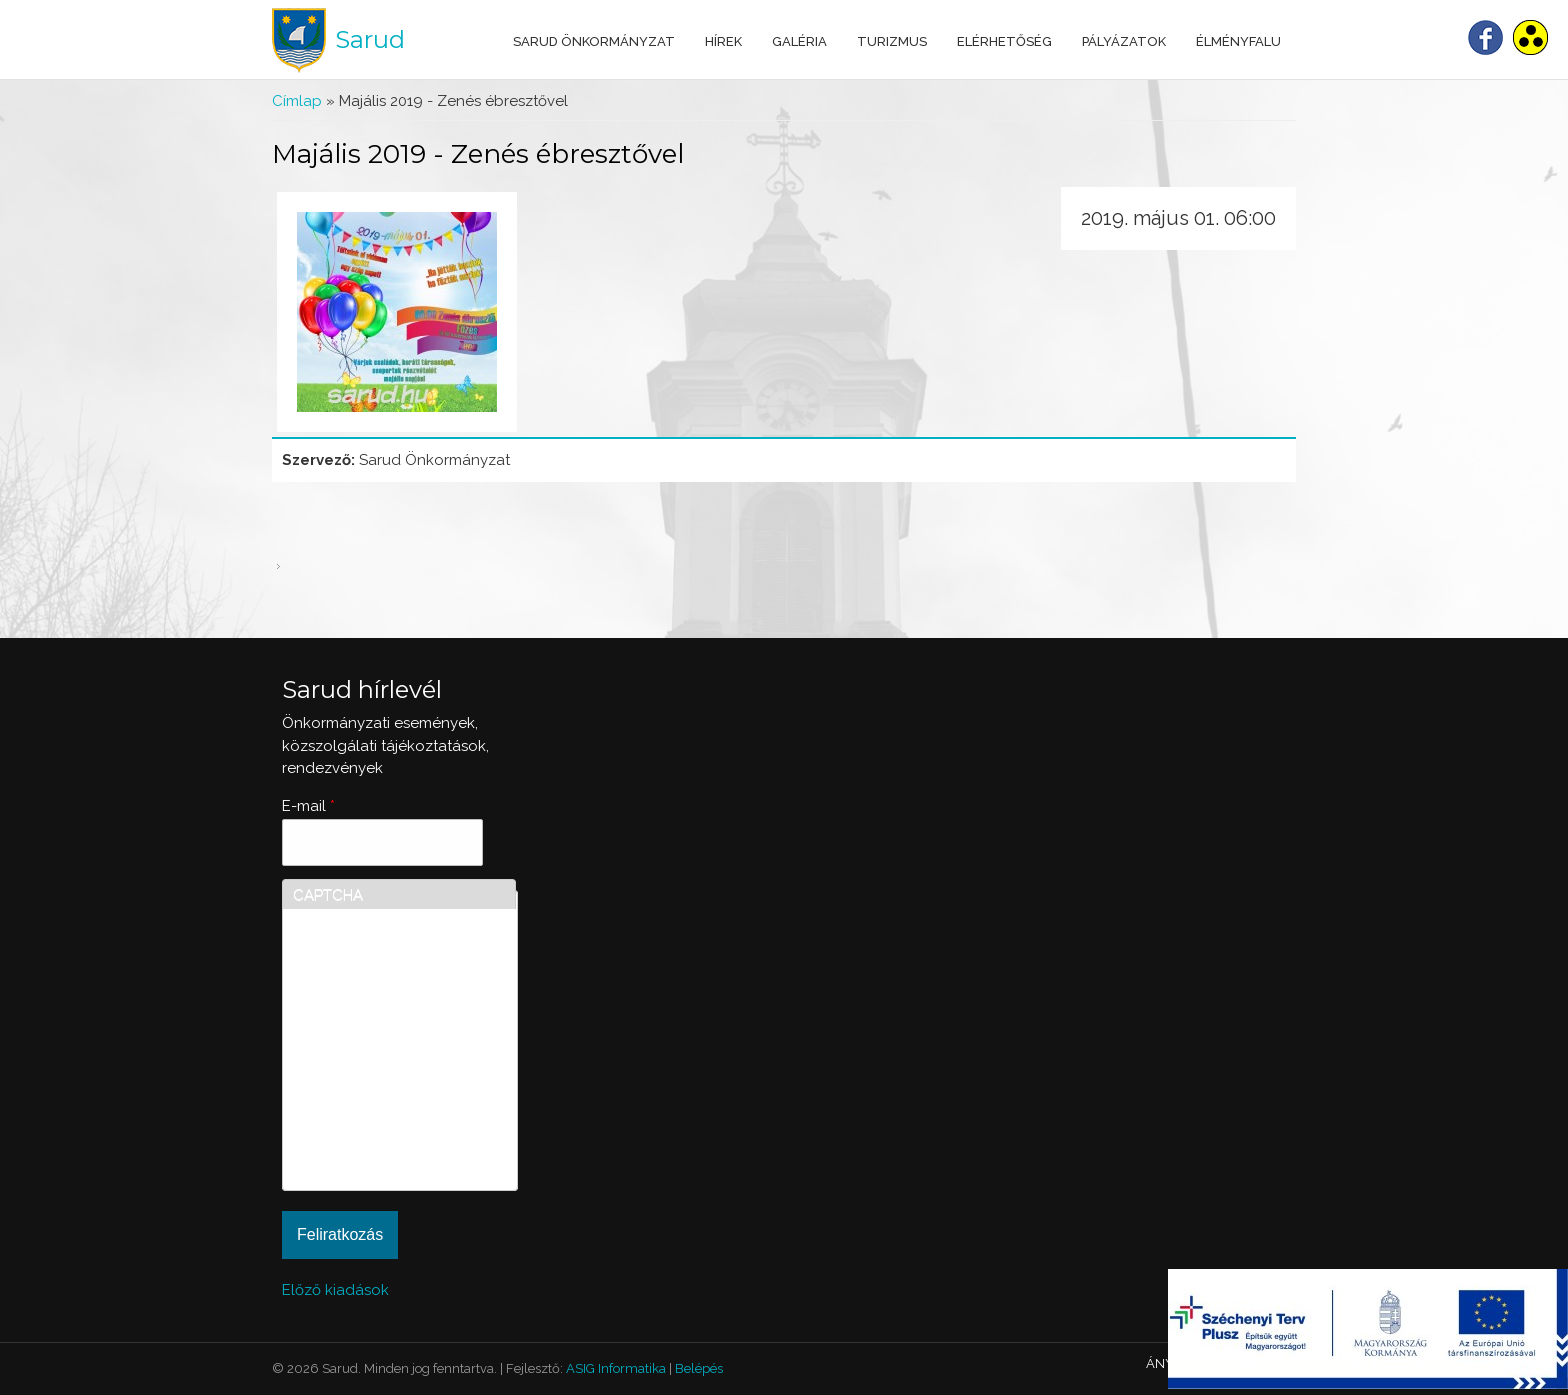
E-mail (308, 806)
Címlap (297, 101)
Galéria (799, 41)
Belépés (699, 1368)
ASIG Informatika (616, 1368)
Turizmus (892, 41)
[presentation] (375, 1108)
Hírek (723, 41)
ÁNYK (1164, 1363)
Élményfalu (1238, 41)
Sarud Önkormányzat (594, 41)
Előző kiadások (335, 1290)
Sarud (370, 39)
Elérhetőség (1004, 41)
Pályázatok (1124, 41)
